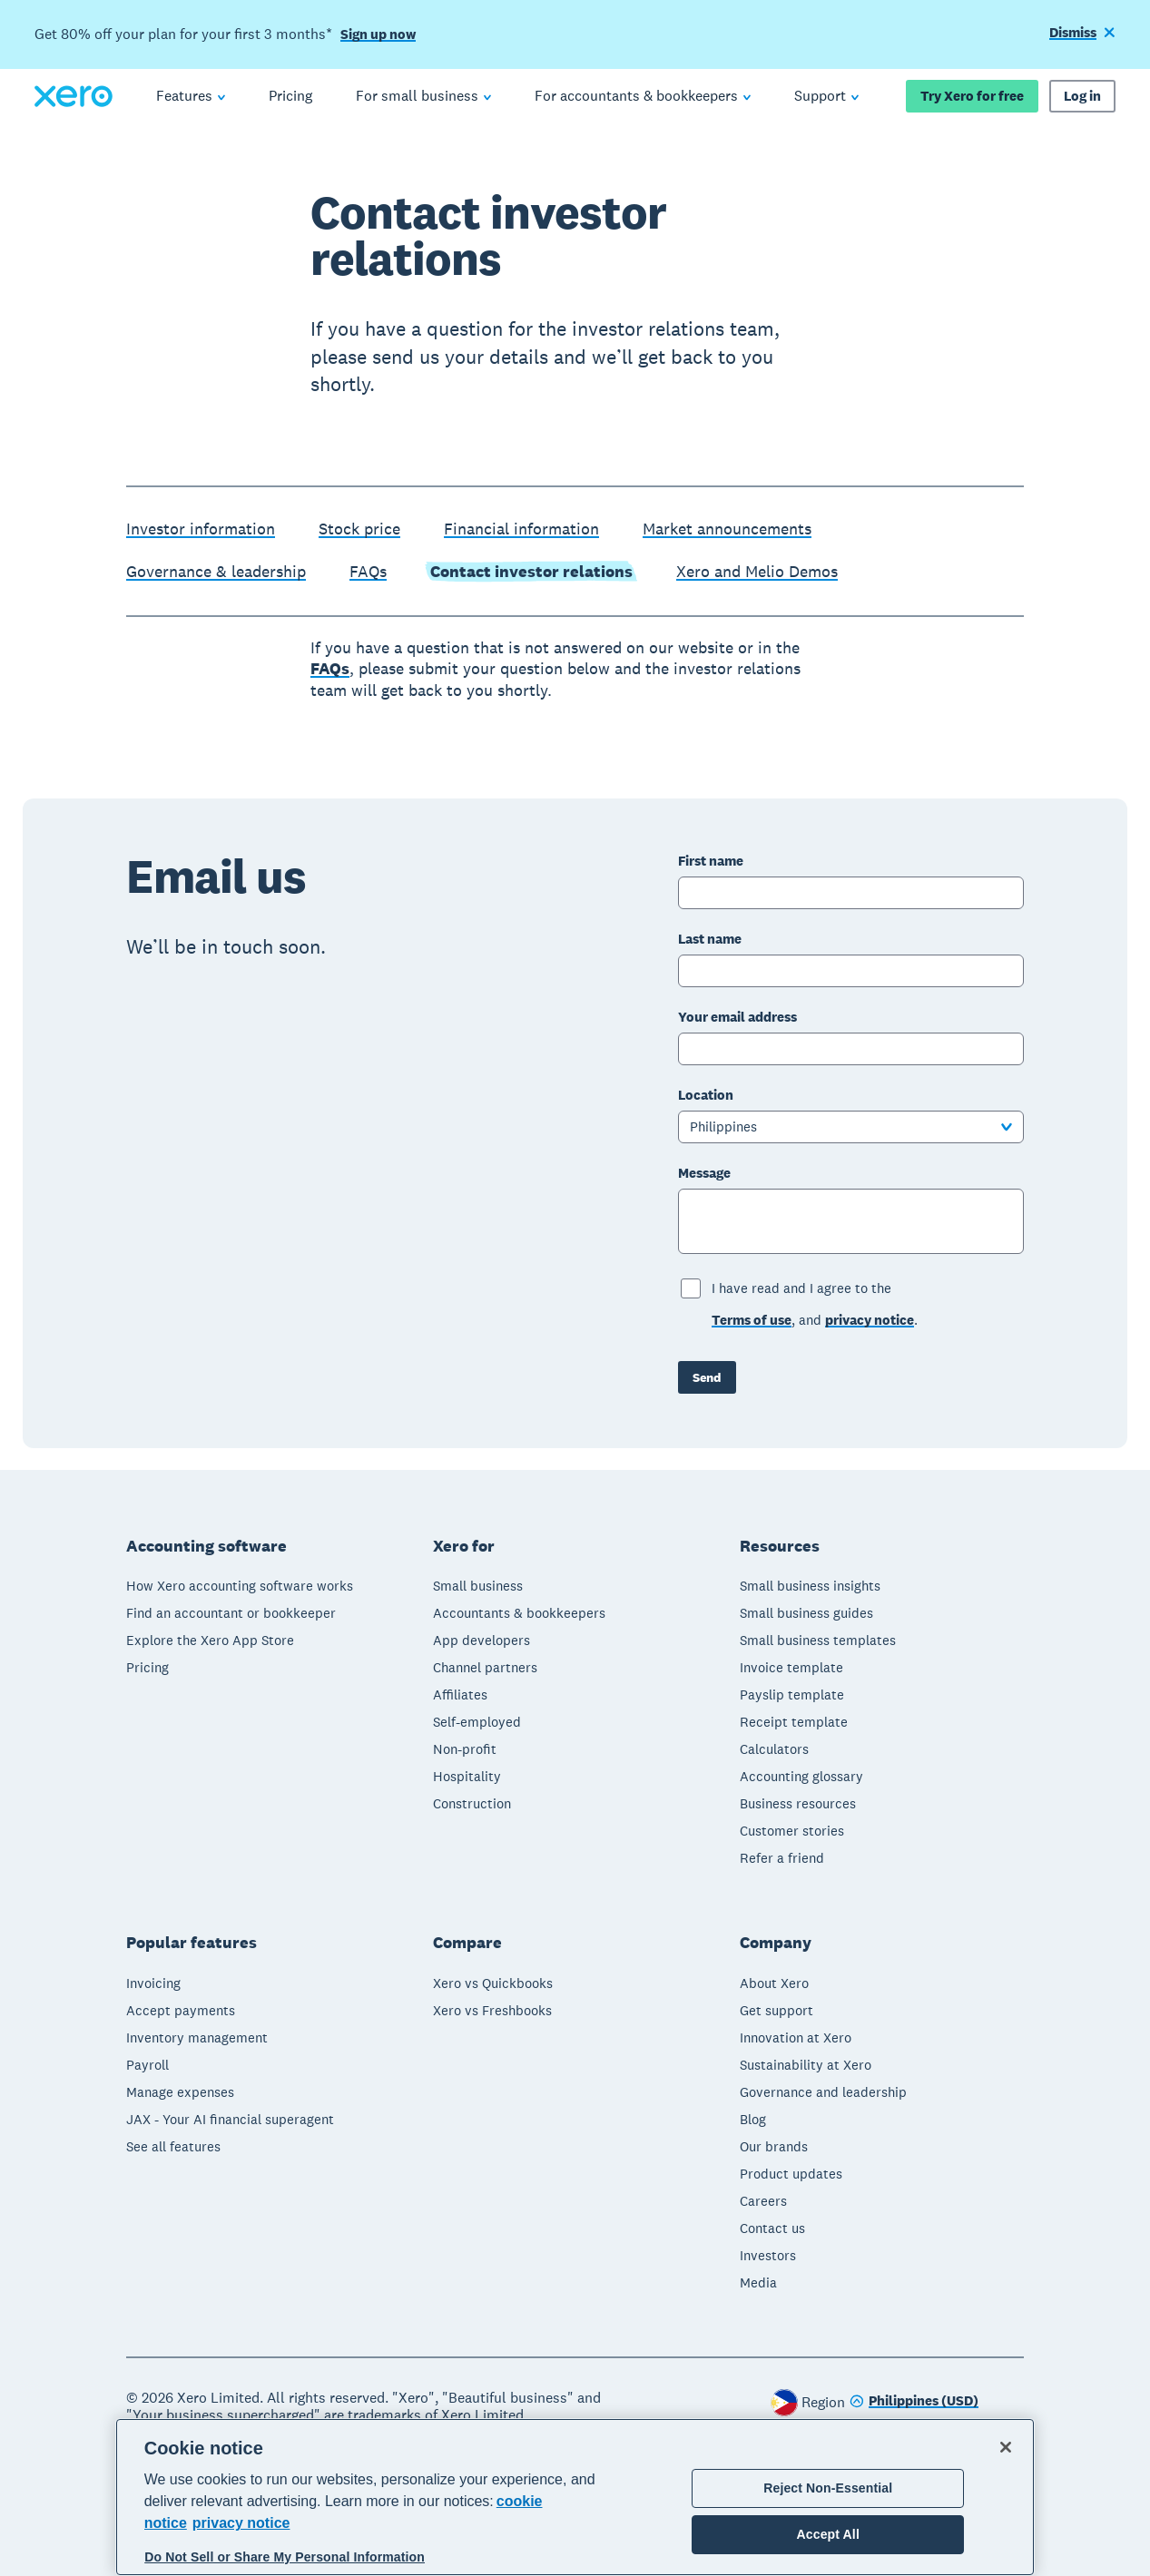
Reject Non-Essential (827, 2488)
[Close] (1006, 2447)
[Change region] (914, 2402)
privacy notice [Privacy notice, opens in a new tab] (241, 2523)
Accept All (828, 2534)
